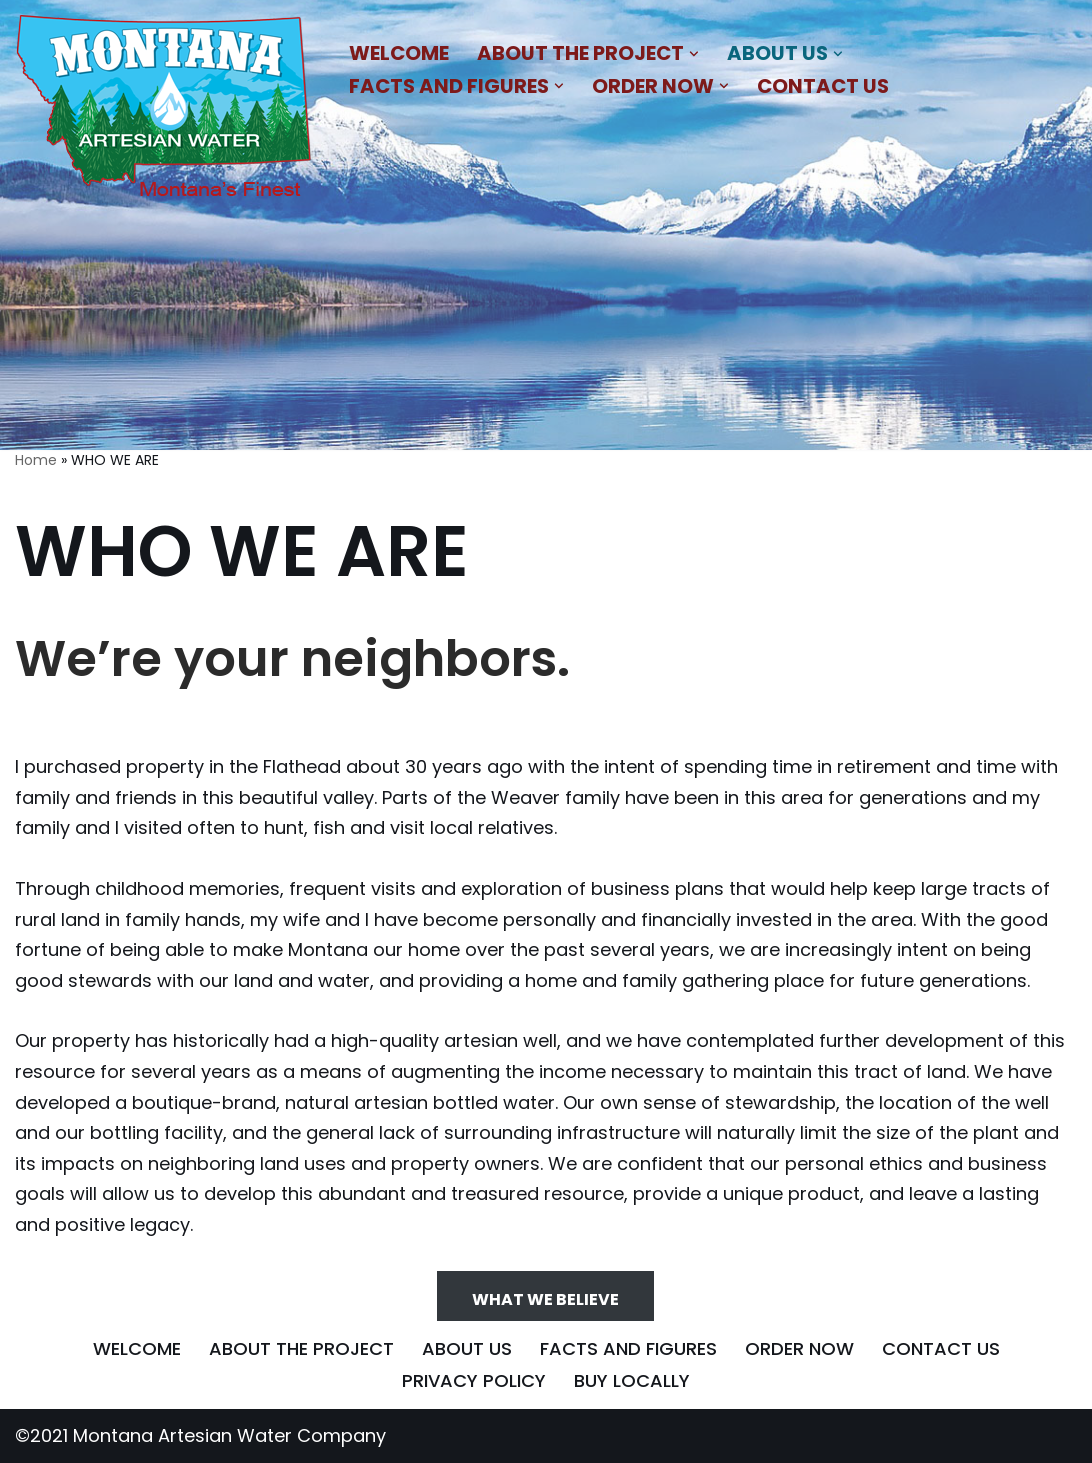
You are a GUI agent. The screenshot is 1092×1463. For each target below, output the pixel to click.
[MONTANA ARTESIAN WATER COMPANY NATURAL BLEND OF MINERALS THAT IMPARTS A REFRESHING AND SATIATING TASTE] (165, 110)
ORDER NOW (799, 1348)
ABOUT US (467, 1348)
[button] (694, 54)
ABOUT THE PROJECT (301, 1348)
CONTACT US (823, 86)
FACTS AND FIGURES (628, 1348)
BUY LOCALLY (632, 1380)
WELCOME (399, 53)
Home (36, 460)
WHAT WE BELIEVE (545, 1299)
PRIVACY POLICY (474, 1380)
